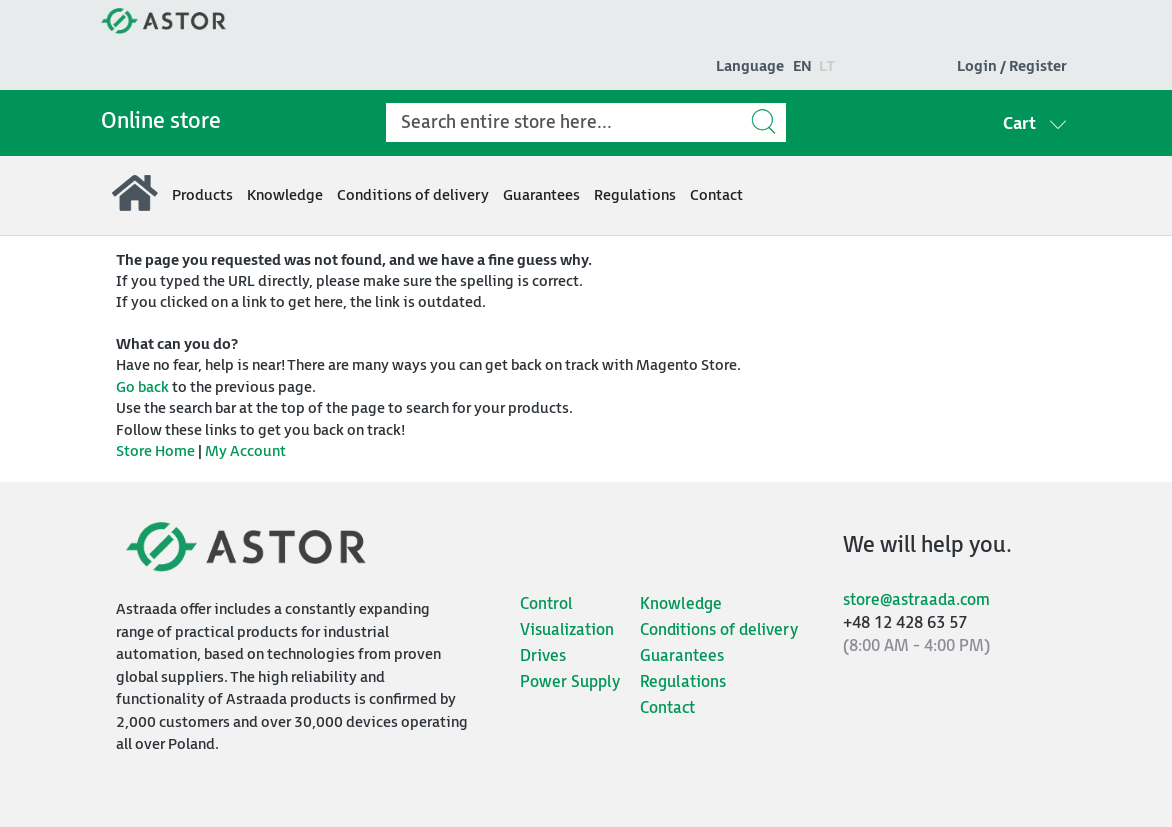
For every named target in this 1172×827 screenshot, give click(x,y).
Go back (142, 387)
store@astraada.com (916, 600)
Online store (161, 121)
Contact (667, 708)
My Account (245, 451)
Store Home (155, 451)
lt (827, 66)
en (802, 66)
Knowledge (681, 604)
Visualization (567, 630)
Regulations (683, 682)
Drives (543, 656)
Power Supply (570, 682)
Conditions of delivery (719, 630)
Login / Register (1012, 66)
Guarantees (682, 656)
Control (546, 604)
